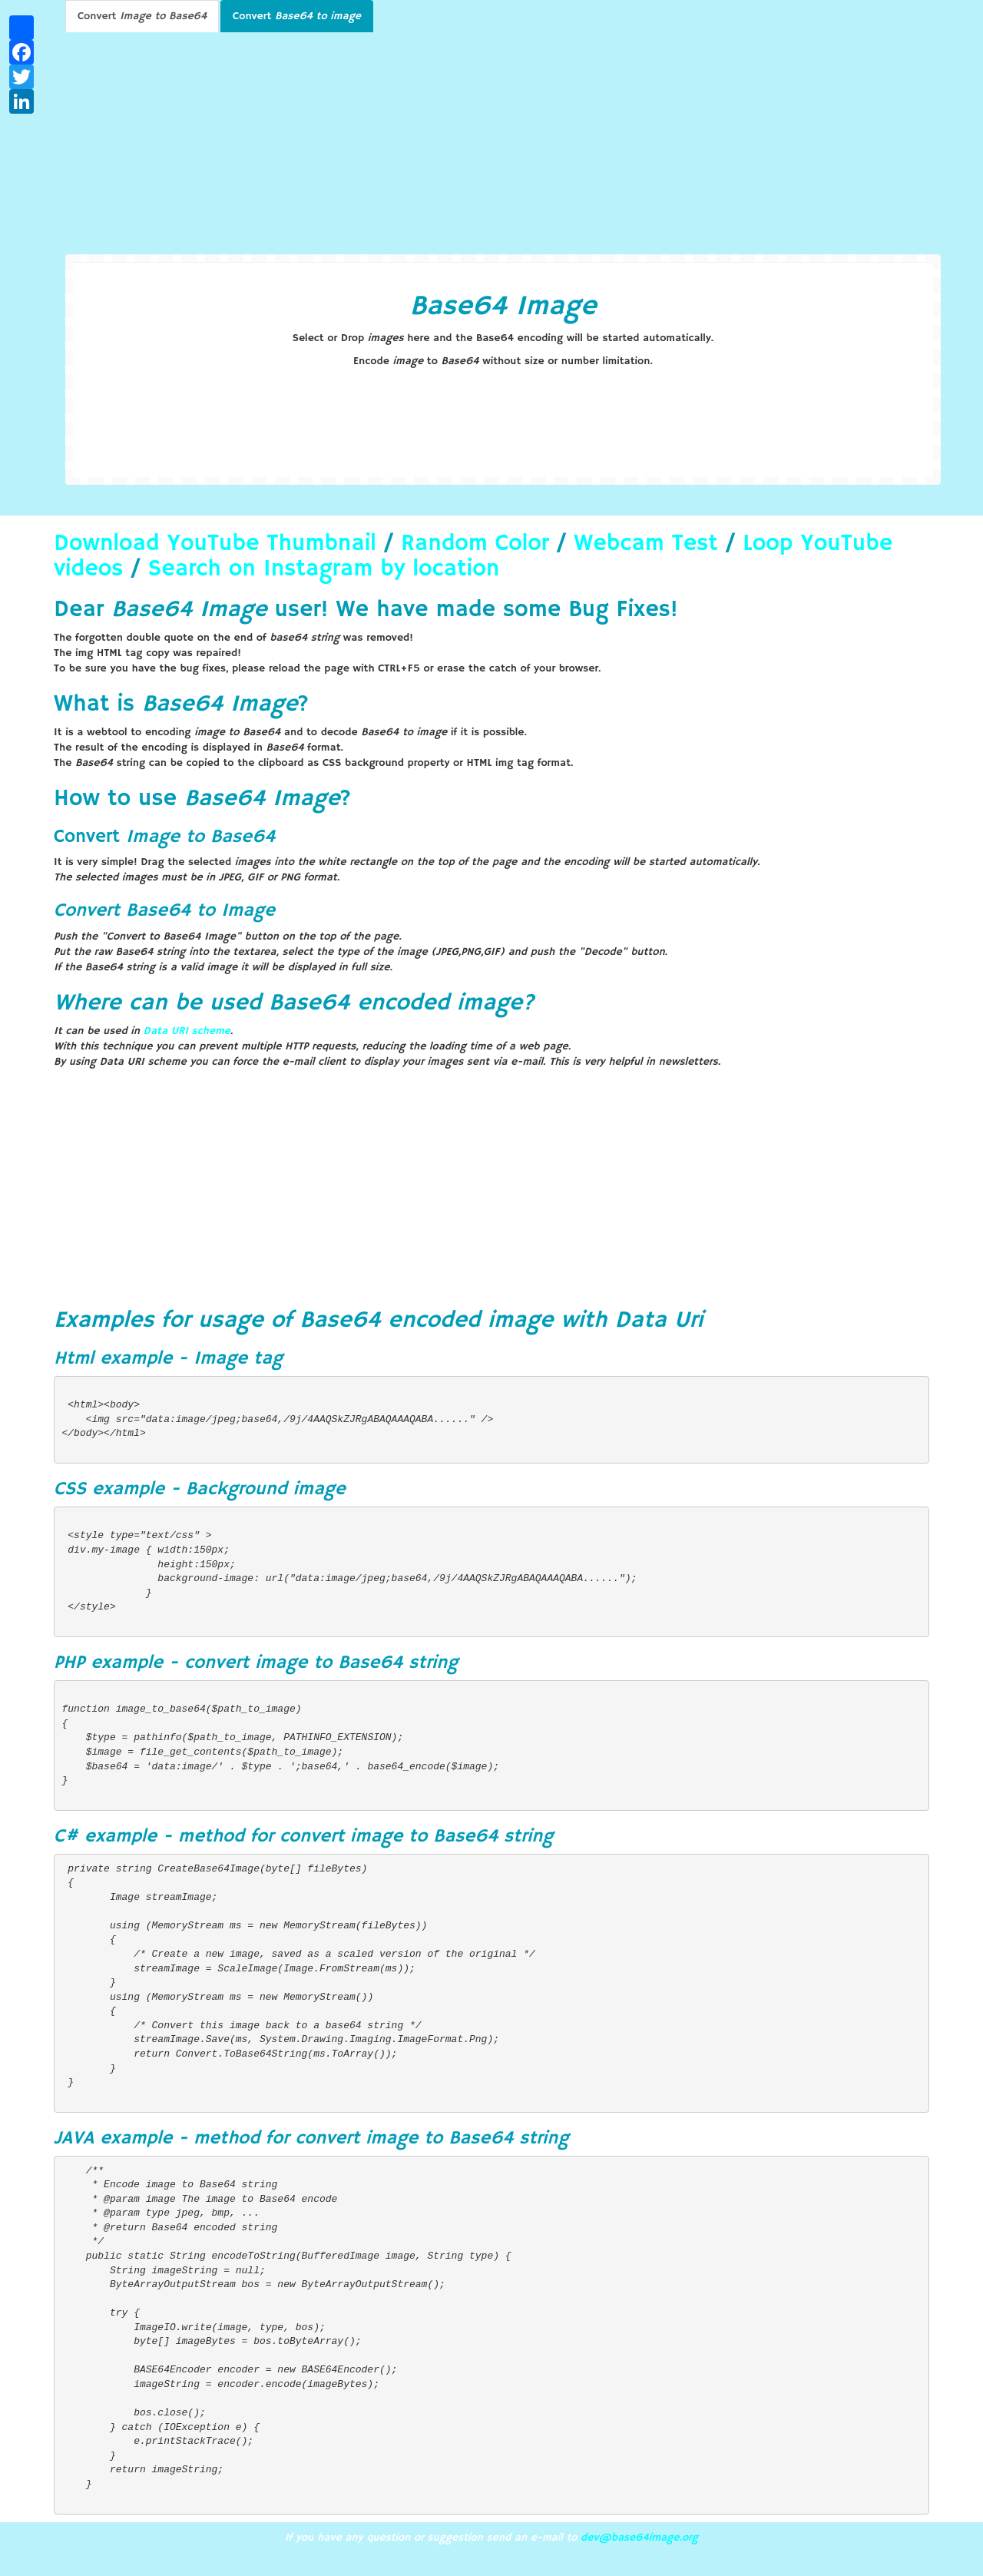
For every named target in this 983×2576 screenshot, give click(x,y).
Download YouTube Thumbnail (215, 543)
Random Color (475, 543)
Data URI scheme (187, 1031)
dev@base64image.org (639, 2538)
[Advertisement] (503, 139)
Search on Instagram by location (324, 569)
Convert (142, 16)
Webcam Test (646, 543)
